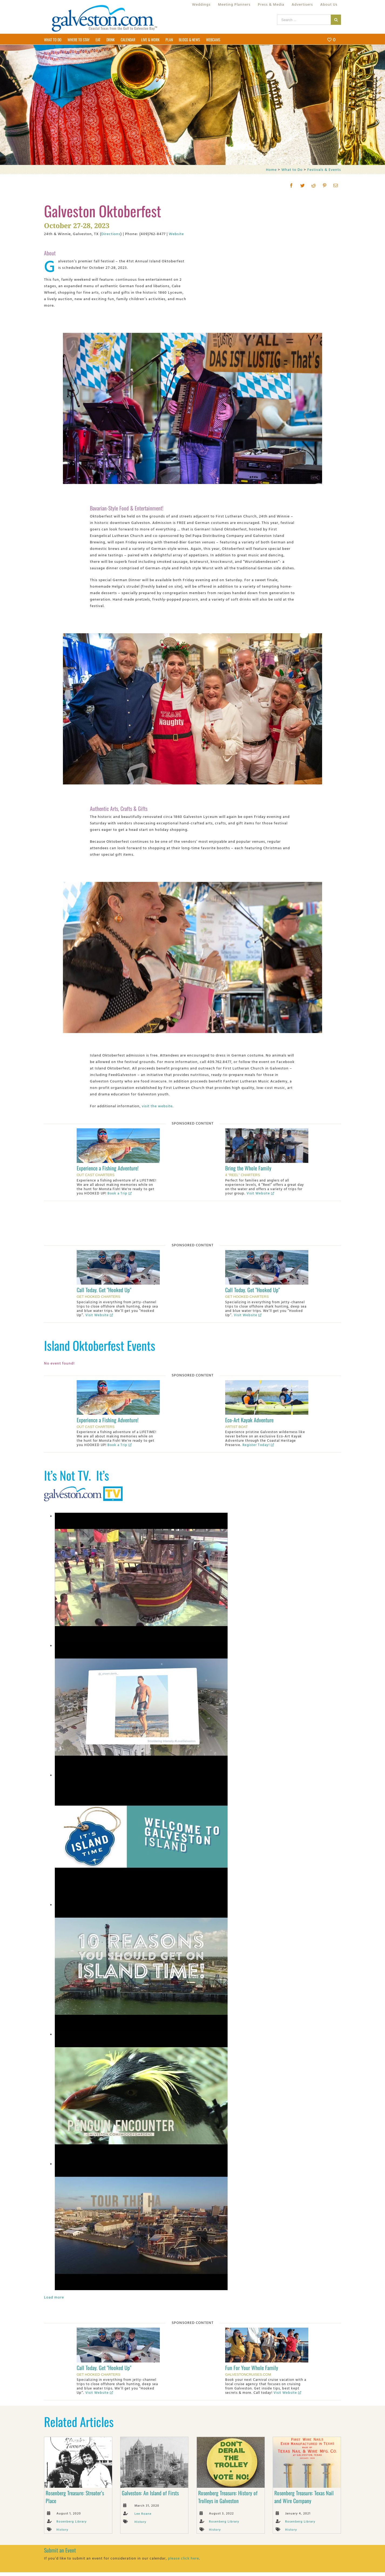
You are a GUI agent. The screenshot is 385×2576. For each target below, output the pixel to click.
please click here (183, 2558)
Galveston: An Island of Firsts (150, 2493)
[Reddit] (313, 185)
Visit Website (260, 1193)
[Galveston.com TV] (84, 1487)
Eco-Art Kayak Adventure (249, 1420)
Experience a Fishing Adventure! (108, 1168)
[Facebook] (291, 185)
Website (176, 233)
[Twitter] (302, 185)
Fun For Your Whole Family (251, 2368)
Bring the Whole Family (248, 1168)
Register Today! (258, 1444)
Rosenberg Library (71, 2521)
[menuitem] (201, 4)
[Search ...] (304, 20)
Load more (54, 2297)
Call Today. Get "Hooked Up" (104, 1290)
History (62, 2529)
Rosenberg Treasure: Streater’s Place (75, 2497)
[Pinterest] (324, 185)
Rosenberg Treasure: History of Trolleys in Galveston (228, 2497)
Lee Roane (142, 2513)
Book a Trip (119, 1193)
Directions (110, 233)
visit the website (157, 1106)
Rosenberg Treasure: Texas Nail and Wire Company (304, 2497)
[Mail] (335, 185)
